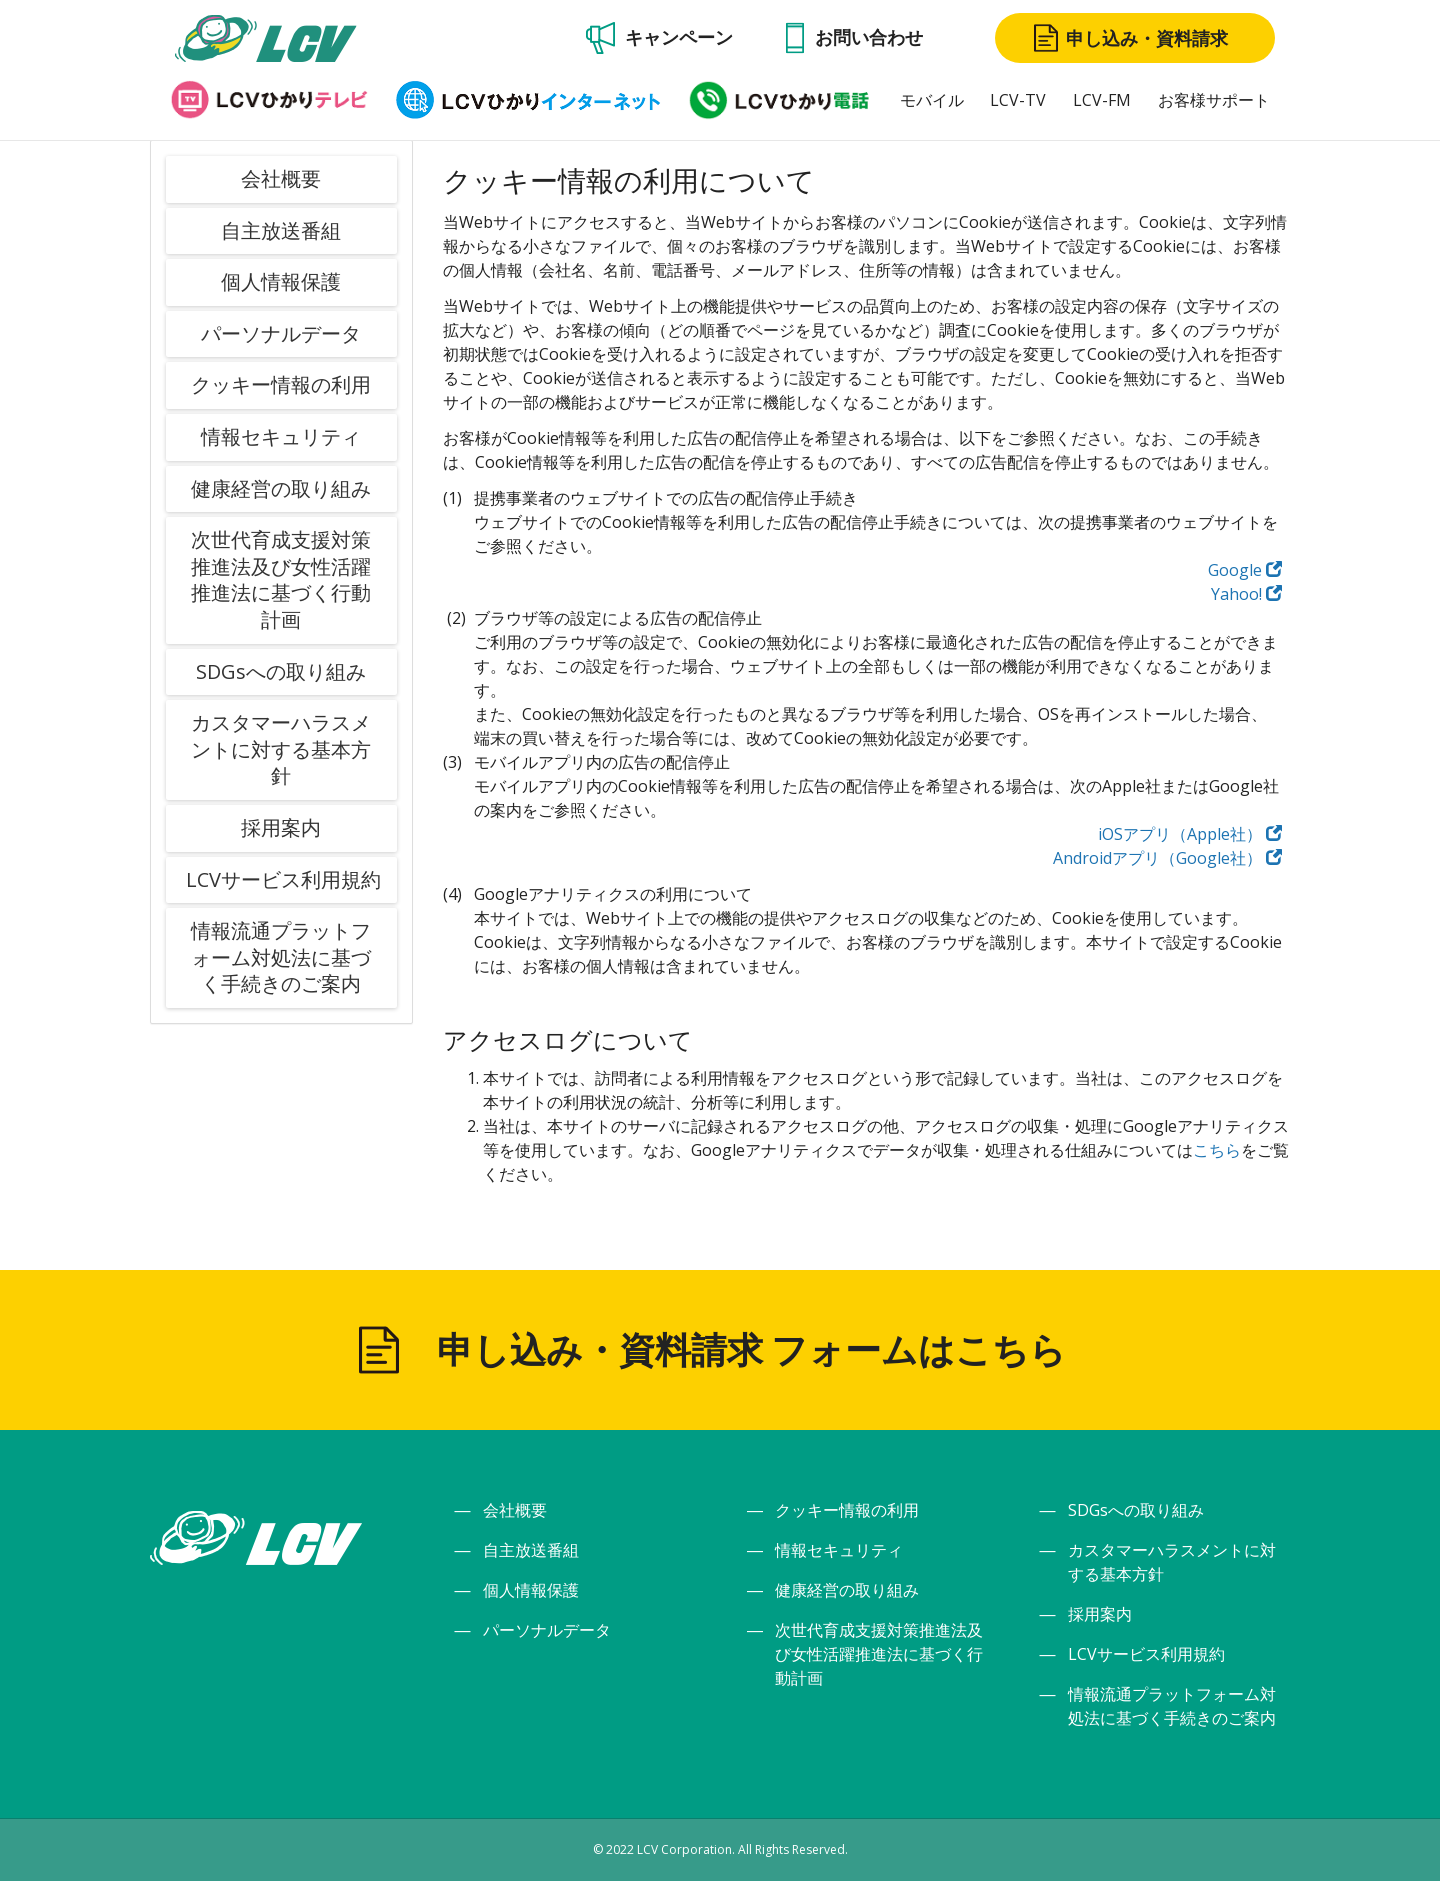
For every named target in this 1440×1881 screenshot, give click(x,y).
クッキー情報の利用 (281, 384)
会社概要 (281, 178)
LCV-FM (1102, 100)
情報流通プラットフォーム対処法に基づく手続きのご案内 (281, 957)
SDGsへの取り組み (281, 671)
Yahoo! (1246, 594)
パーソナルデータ (281, 333)
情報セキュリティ (281, 436)
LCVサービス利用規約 (283, 879)
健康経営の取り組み (281, 488)
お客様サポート (1214, 100)
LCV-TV (1018, 100)
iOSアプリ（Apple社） (1190, 834)
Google (1245, 570)
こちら (1217, 1150)
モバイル (932, 100)
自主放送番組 (281, 230)
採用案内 (281, 827)
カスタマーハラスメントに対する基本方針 (281, 749)
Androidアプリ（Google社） (1167, 858)
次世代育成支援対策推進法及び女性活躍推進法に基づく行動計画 (281, 579)
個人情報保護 (281, 281)
